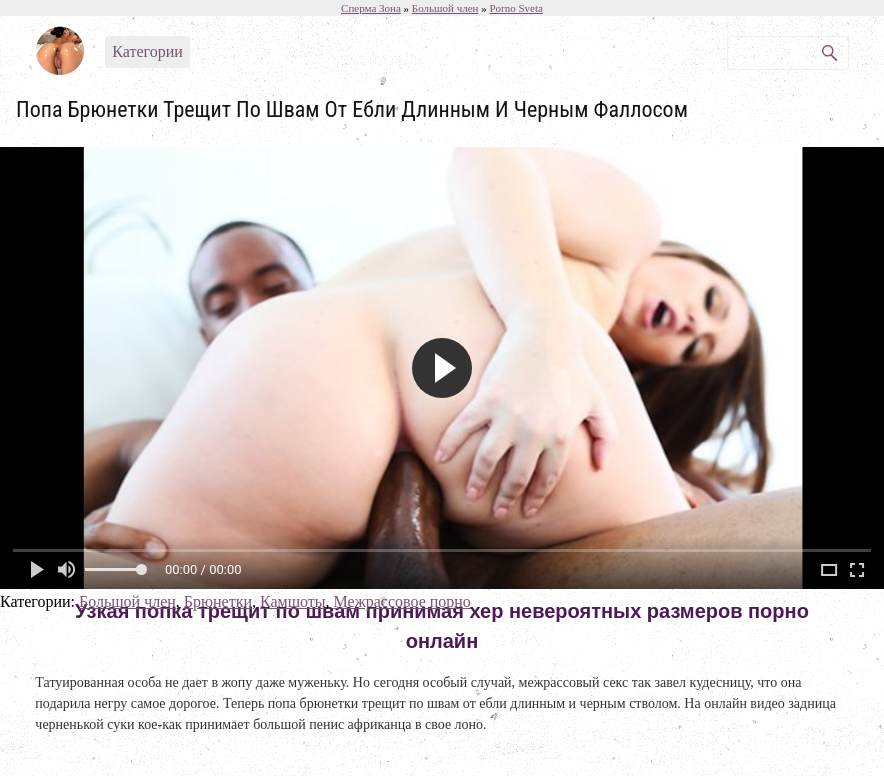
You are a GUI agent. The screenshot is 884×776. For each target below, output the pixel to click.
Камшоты (293, 601)
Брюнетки (218, 601)
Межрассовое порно (402, 601)
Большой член (127, 601)
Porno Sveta (515, 8)
